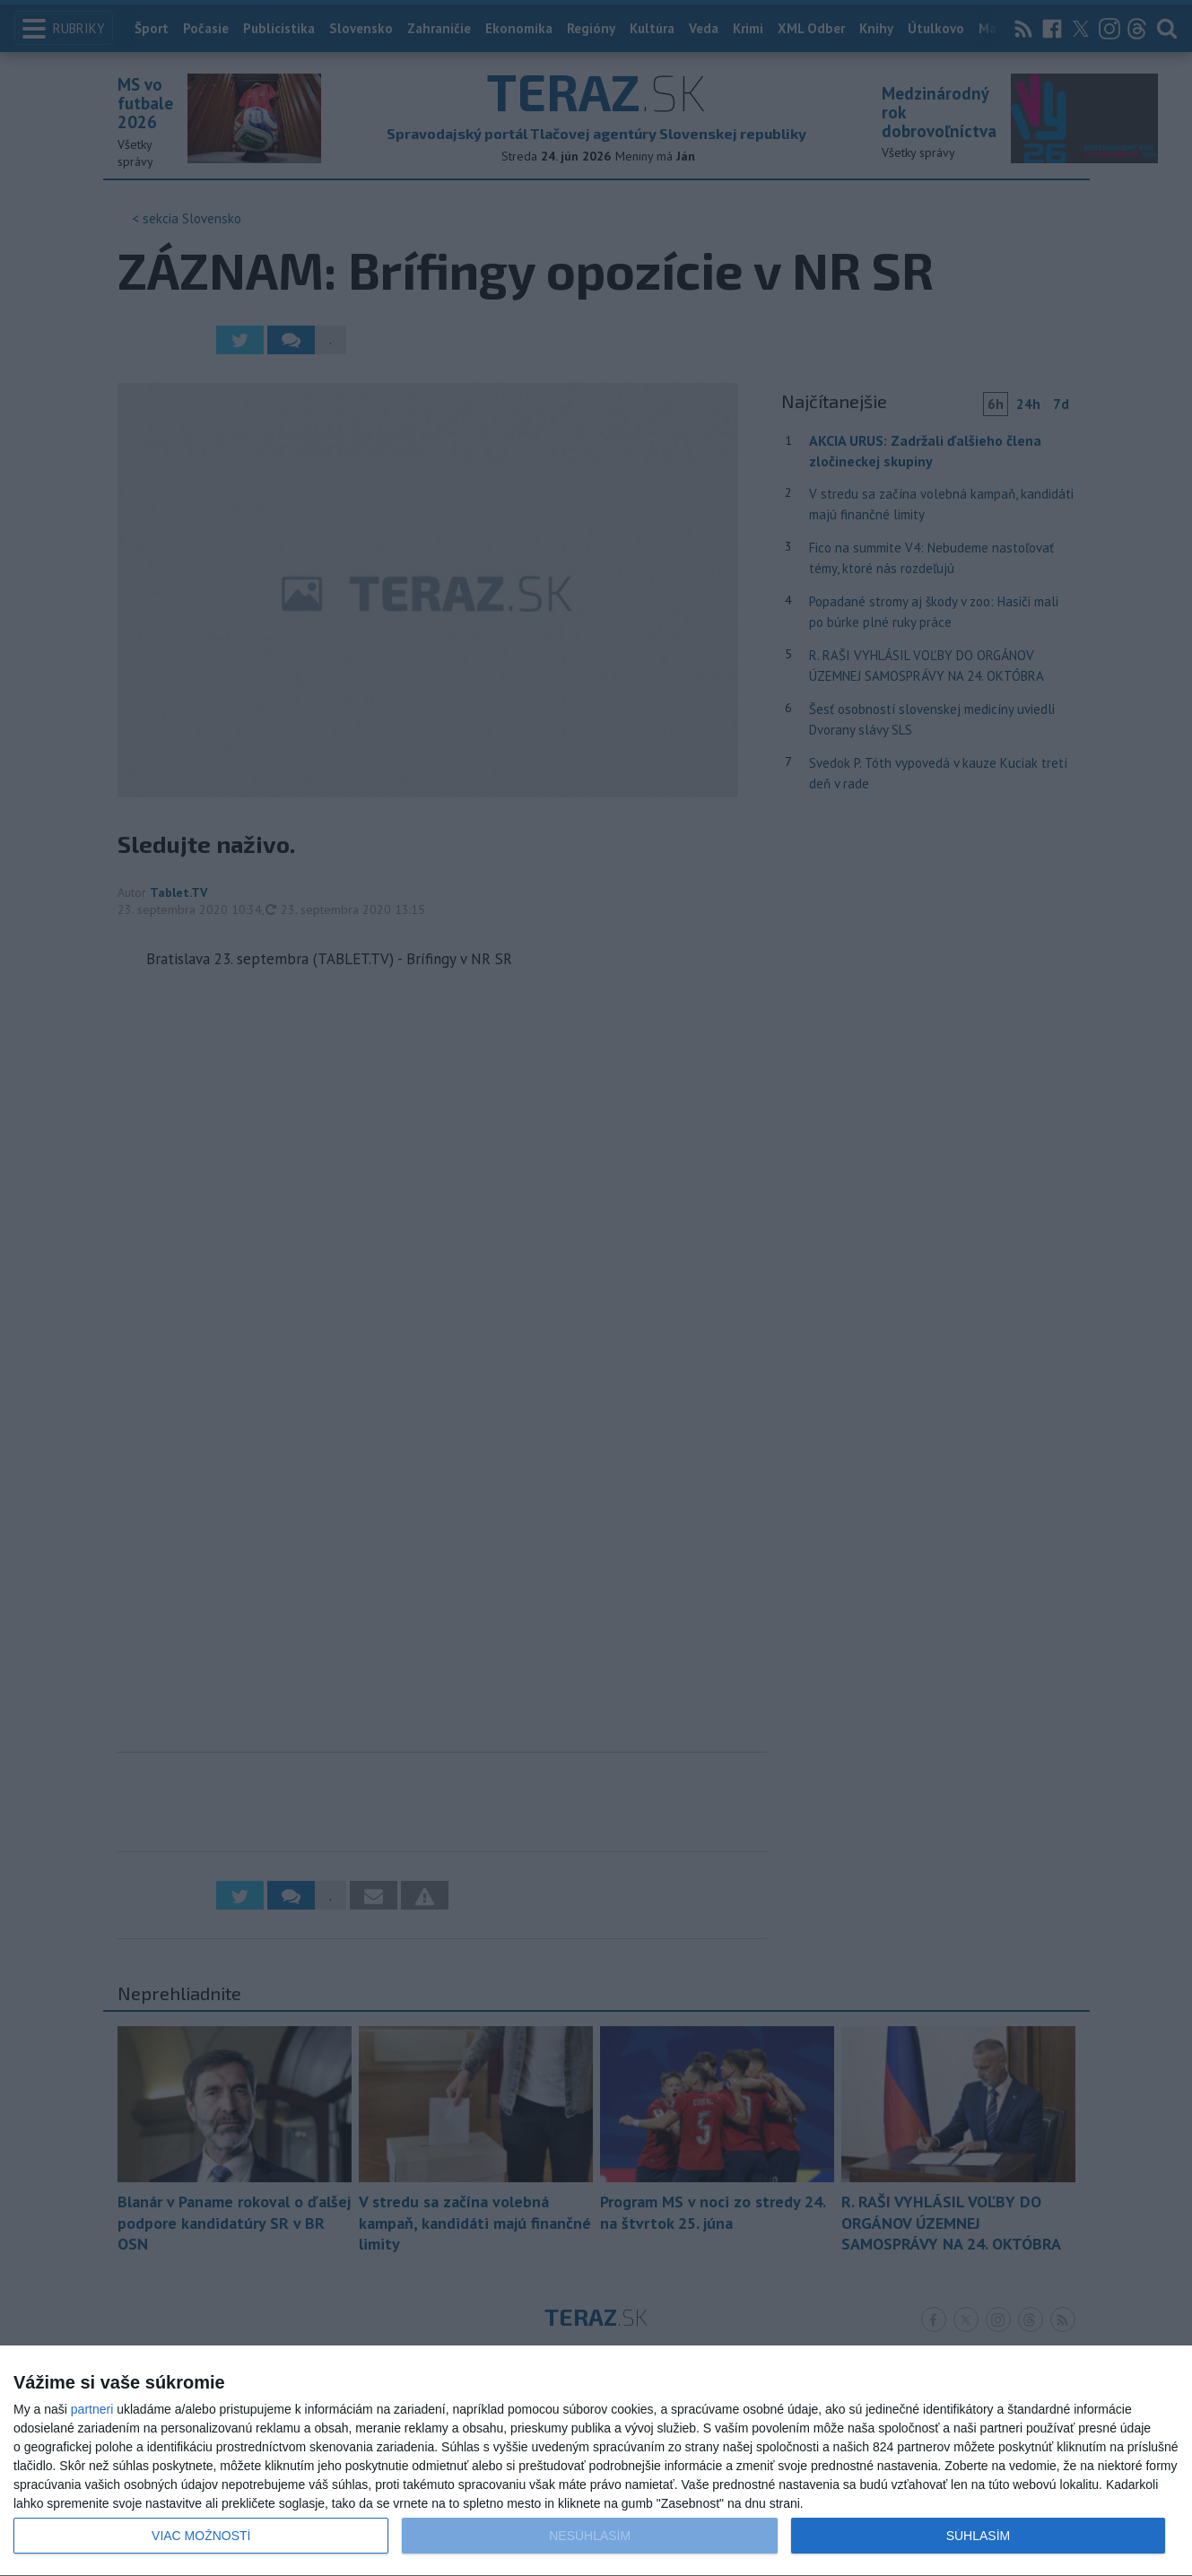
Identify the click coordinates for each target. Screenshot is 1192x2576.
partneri (92, 2409)
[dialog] (596, 2461)
